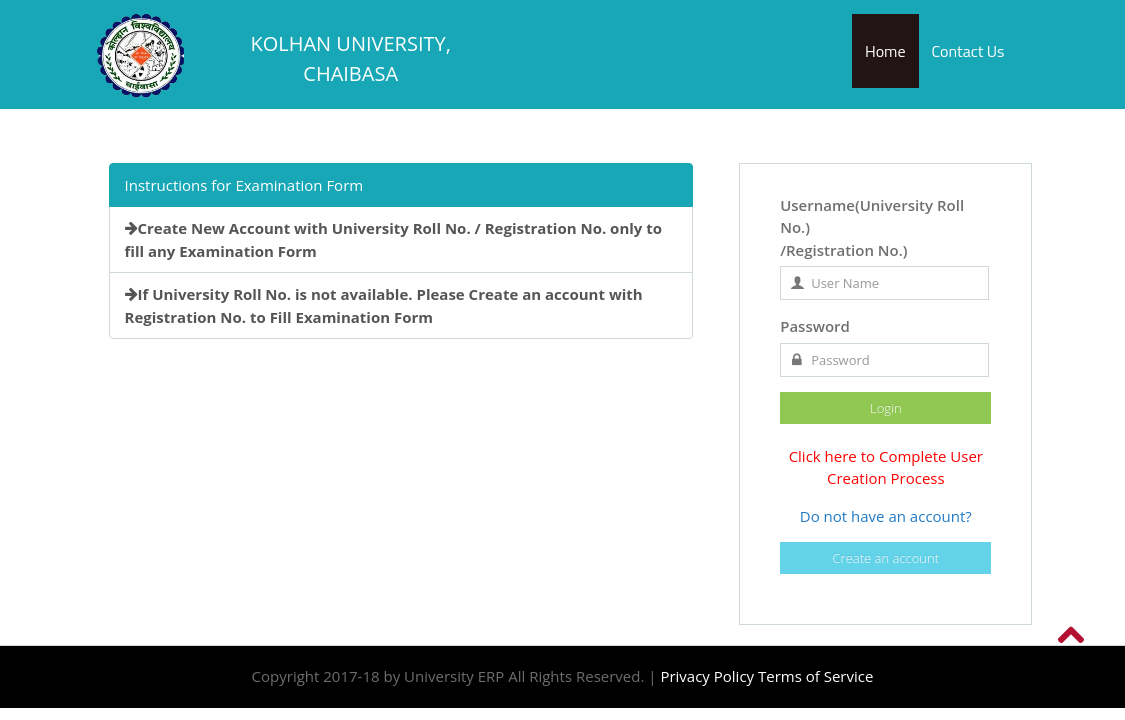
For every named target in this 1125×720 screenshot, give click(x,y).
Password (815, 326)
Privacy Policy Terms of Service (766, 676)
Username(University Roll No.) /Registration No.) (872, 227)
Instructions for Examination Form (244, 185)
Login (886, 408)
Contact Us (968, 51)
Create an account (886, 558)
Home (885, 51)
